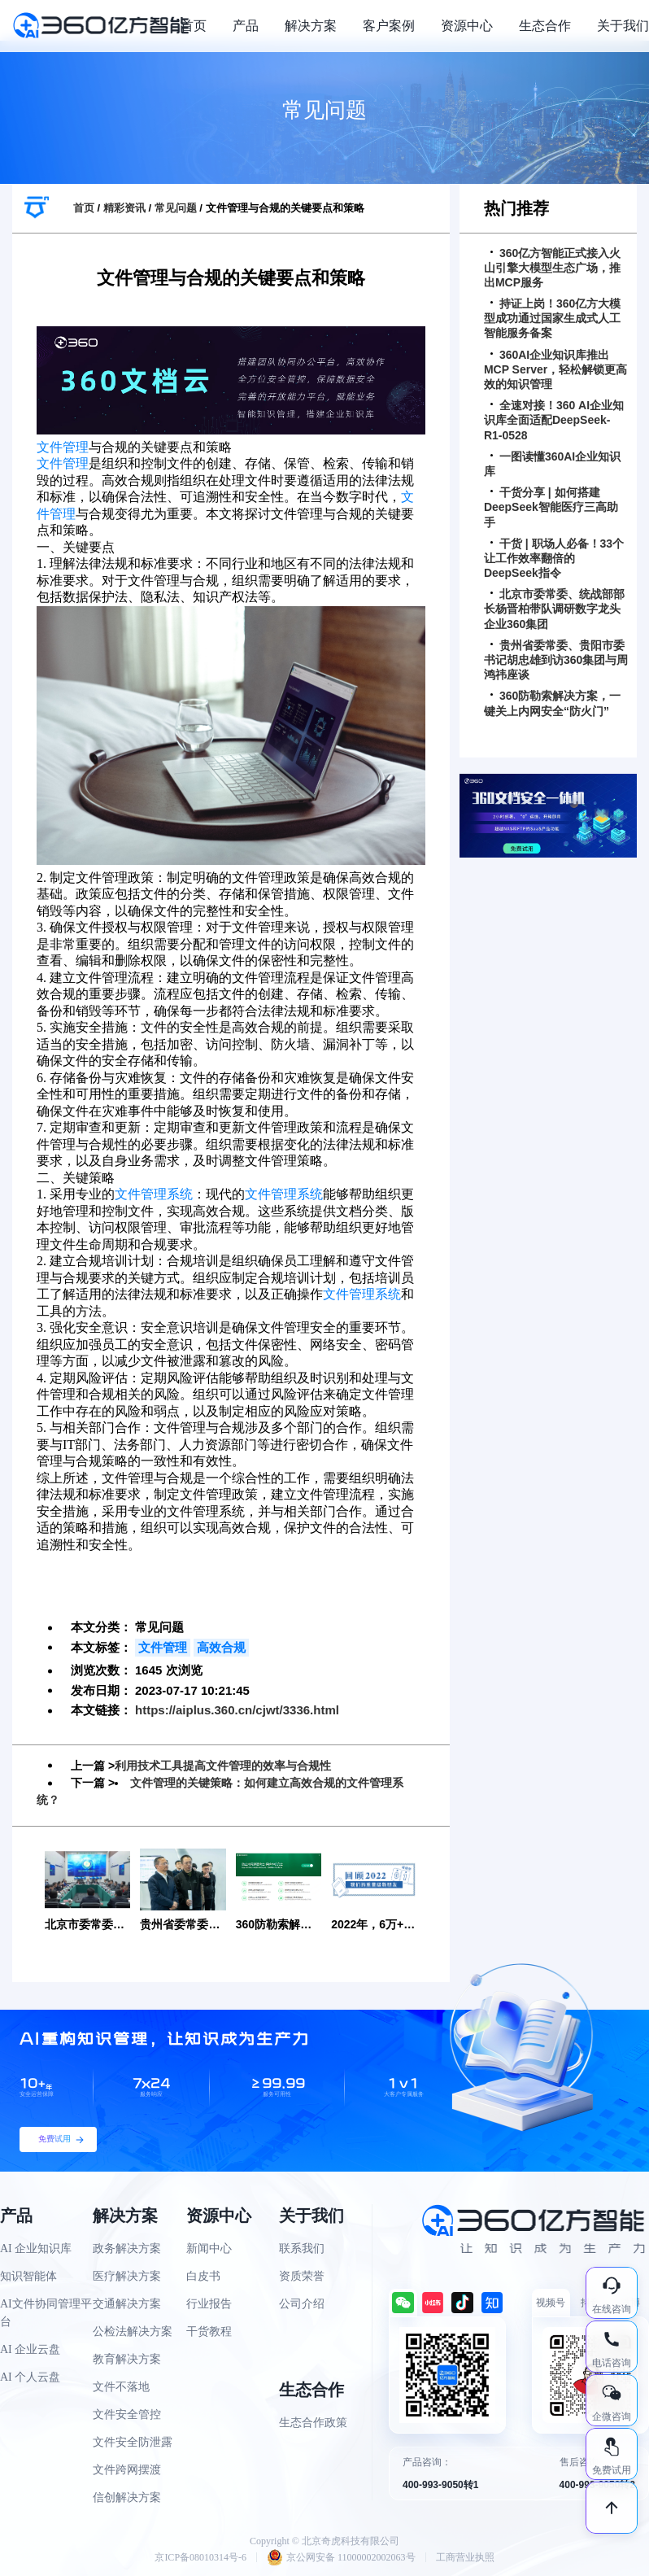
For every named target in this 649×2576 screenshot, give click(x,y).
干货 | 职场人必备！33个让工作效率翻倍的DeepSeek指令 (554, 558)
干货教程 (209, 2331)
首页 (194, 26)
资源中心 (467, 26)
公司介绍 (301, 2303)
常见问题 (176, 208)
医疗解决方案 (127, 2275)
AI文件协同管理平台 (46, 2312)
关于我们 (623, 26)
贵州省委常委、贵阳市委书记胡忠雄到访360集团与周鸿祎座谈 (556, 660)
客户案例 (389, 26)
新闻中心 (209, 2248)
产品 (246, 26)
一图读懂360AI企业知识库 (552, 464)
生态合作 (545, 26)
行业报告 (209, 2303)
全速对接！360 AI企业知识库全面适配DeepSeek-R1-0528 (554, 420)
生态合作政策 (313, 2422)
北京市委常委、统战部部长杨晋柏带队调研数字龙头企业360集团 (554, 608)
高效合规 (221, 1647)
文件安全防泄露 (132, 2441)
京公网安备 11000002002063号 (341, 2556)
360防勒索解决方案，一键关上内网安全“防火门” (552, 703)
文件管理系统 (154, 1194)
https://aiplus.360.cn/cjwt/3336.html (237, 1710)
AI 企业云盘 (30, 2348)
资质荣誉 (301, 2275)
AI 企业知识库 (36, 2248)
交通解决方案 (127, 2303)
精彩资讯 (124, 208)
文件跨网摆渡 (127, 2469)
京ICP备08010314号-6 (200, 2556)
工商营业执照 (465, 2556)
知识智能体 (28, 2275)
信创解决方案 (127, 2497)
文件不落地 (121, 2386)
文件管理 (63, 447)
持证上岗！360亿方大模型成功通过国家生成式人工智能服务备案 (552, 318)
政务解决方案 (127, 2248)
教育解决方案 (127, 2358)
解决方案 (311, 26)
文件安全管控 (127, 2414)
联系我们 (301, 2248)
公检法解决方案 (132, 2331)
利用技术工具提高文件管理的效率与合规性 (223, 1765)
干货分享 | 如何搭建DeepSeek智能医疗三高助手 (551, 507)
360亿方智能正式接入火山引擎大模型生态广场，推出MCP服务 (552, 268)
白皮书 (203, 2275)
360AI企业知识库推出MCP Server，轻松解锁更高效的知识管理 (555, 369)
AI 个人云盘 (30, 2376)
